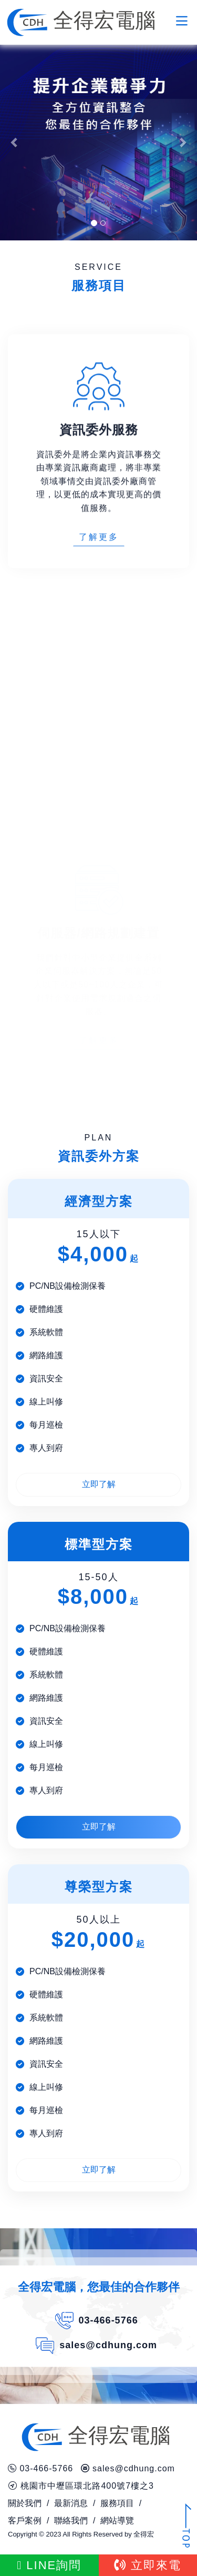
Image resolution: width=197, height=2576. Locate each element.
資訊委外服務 (98, 480)
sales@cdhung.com (108, 2345)
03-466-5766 (108, 2320)
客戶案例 (25, 2520)
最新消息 (71, 2503)
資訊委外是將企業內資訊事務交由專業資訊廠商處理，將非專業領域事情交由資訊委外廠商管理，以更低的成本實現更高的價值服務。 (98, 531)
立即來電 (147, 2565)
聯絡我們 (71, 2520)
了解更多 (99, 586)
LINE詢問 (49, 2565)
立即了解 (99, 1484)
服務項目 (117, 2503)
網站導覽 (117, 2520)
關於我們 (25, 2503)
